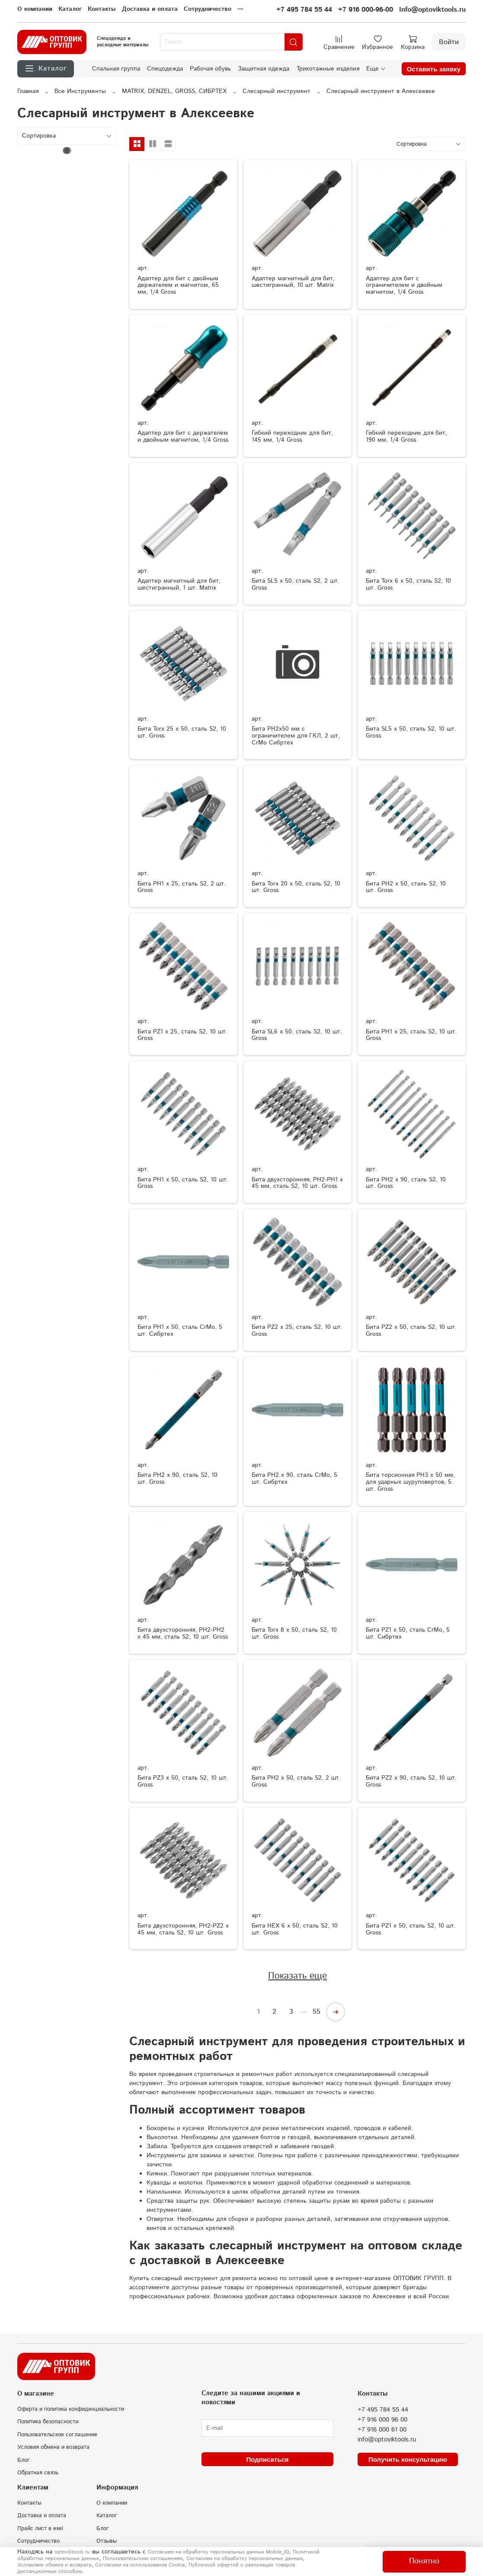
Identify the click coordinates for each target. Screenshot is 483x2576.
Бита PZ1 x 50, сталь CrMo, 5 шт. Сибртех (408, 1633)
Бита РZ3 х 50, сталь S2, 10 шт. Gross (183, 1781)
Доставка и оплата (150, 9)
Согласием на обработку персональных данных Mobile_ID (218, 2552)
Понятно (424, 2561)
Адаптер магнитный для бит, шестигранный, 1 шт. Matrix (179, 584)
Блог (23, 2460)
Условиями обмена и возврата (54, 2565)
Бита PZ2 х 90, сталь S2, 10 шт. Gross (411, 1781)
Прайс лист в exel (40, 2528)
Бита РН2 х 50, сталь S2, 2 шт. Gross (296, 1781)
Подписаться (267, 2459)
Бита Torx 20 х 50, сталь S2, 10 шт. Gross (296, 887)
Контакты (102, 9)
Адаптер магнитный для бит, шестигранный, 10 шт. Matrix (293, 282)
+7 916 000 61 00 (382, 2430)
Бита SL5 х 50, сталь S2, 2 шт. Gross (295, 584)
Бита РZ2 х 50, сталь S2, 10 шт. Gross (411, 1330)
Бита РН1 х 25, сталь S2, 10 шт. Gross (411, 1035)
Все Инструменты (80, 91)
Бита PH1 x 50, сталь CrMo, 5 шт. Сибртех (180, 1330)
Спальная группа (116, 68)
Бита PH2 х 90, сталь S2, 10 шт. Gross (178, 1478)
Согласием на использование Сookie (140, 2565)
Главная (27, 91)
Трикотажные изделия (328, 68)
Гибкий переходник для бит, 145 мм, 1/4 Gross (292, 436)
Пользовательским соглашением (142, 2558)
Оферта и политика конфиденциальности (70, 2409)
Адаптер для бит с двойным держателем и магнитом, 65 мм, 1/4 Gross (178, 285)
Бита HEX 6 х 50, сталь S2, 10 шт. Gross (295, 1929)
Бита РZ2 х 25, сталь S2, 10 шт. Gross (297, 1330)
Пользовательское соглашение (57, 2434)
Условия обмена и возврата (53, 2447)
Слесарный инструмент (276, 91)
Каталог (70, 9)
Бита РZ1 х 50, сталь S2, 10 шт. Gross (411, 1929)
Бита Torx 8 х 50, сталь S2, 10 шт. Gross (294, 1633)
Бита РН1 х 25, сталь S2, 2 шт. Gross (182, 887)
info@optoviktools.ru (387, 2439)
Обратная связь (37, 2473)
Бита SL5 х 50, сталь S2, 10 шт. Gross (411, 732)
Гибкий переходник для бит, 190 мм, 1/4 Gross (406, 436)
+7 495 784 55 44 (304, 10)
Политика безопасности (47, 2421)
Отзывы (106, 2541)
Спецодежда (165, 68)
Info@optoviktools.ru (432, 10)
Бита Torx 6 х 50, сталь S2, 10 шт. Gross (408, 584)
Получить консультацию (407, 2459)
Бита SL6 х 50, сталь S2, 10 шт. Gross (297, 1035)
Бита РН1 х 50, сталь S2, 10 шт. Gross (183, 1183)
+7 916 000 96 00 (382, 2420)
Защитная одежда (263, 68)
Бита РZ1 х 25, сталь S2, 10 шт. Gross (182, 1035)
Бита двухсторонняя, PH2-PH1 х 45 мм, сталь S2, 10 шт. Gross (297, 1183)
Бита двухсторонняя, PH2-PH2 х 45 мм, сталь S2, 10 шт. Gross (183, 1633)
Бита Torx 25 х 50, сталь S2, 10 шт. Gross (182, 732)
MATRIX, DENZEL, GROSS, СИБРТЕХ (174, 91)
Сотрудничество (207, 9)
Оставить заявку (434, 69)
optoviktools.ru (72, 2552)
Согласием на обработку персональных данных (244, 2558)
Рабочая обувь (210, 68)
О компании (34, 9)
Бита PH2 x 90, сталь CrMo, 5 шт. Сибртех (294, 1478)
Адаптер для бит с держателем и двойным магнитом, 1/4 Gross (183, 436)
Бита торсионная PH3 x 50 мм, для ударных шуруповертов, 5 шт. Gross (410, 1482)
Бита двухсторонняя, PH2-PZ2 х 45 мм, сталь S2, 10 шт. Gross (183, 1929)
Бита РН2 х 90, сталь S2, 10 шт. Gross (406, 1183)
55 (316, 2012)
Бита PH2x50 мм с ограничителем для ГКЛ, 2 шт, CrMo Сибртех (296, 736)
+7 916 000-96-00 (365, 10)
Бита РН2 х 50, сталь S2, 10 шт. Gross (406, 887)
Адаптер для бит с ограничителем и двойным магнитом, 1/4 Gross (404, 285)
